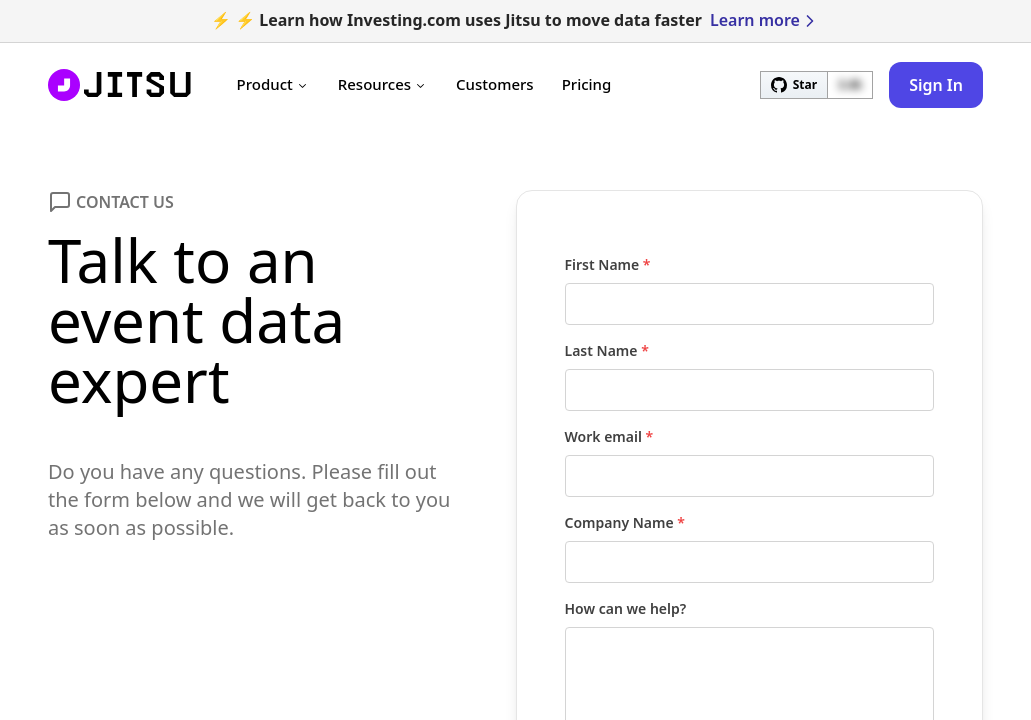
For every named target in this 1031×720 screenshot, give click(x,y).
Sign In (936, 85)
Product (273, 84)
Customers (495, 84)
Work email (609, 436)
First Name (608, 264)
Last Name (607, 350)
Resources (383, 84)
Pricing (587, 84)
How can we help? (626, 608)
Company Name (625, 522)
